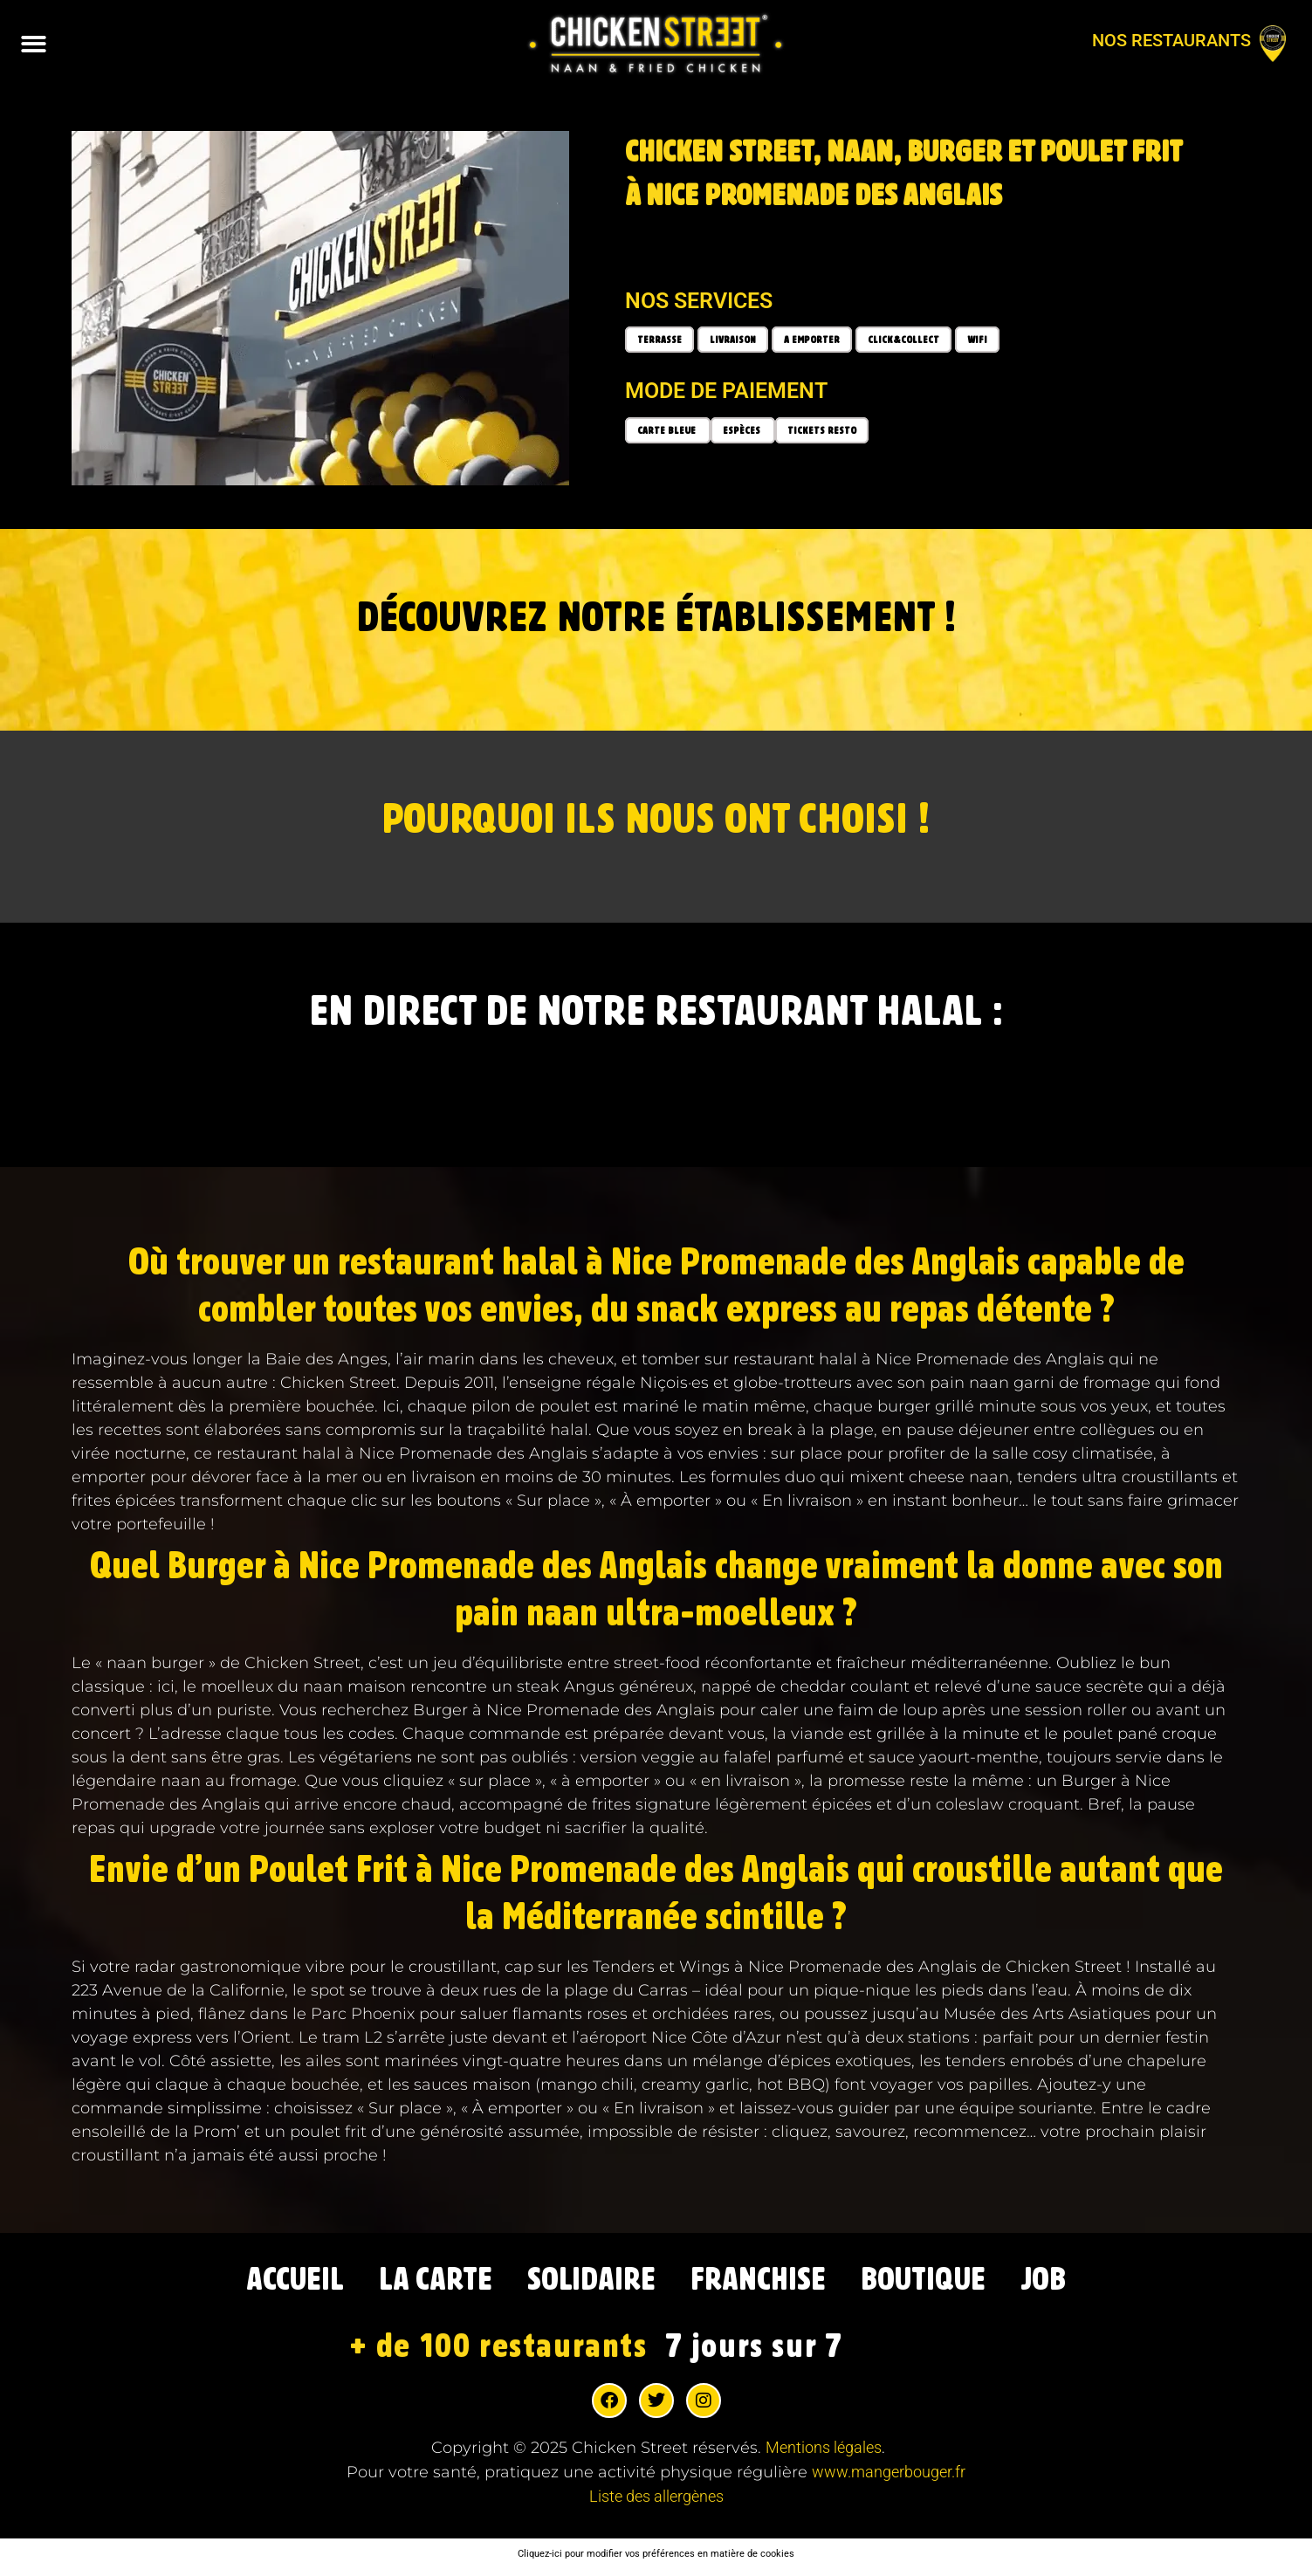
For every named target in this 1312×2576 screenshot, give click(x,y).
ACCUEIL (254, 2282)
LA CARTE (412, 2282)
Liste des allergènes (656, 2501)
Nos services (699, 300)
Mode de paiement (726, 390)
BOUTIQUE (954, 2282)
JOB (1088, 2282)
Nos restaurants (1171, 40)
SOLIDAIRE (584, 2282)
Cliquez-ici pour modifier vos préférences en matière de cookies (656, 2559)
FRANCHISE (768, 2282)
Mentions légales (824, 2452)
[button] (33, 44)
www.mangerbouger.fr (888, 2477)
